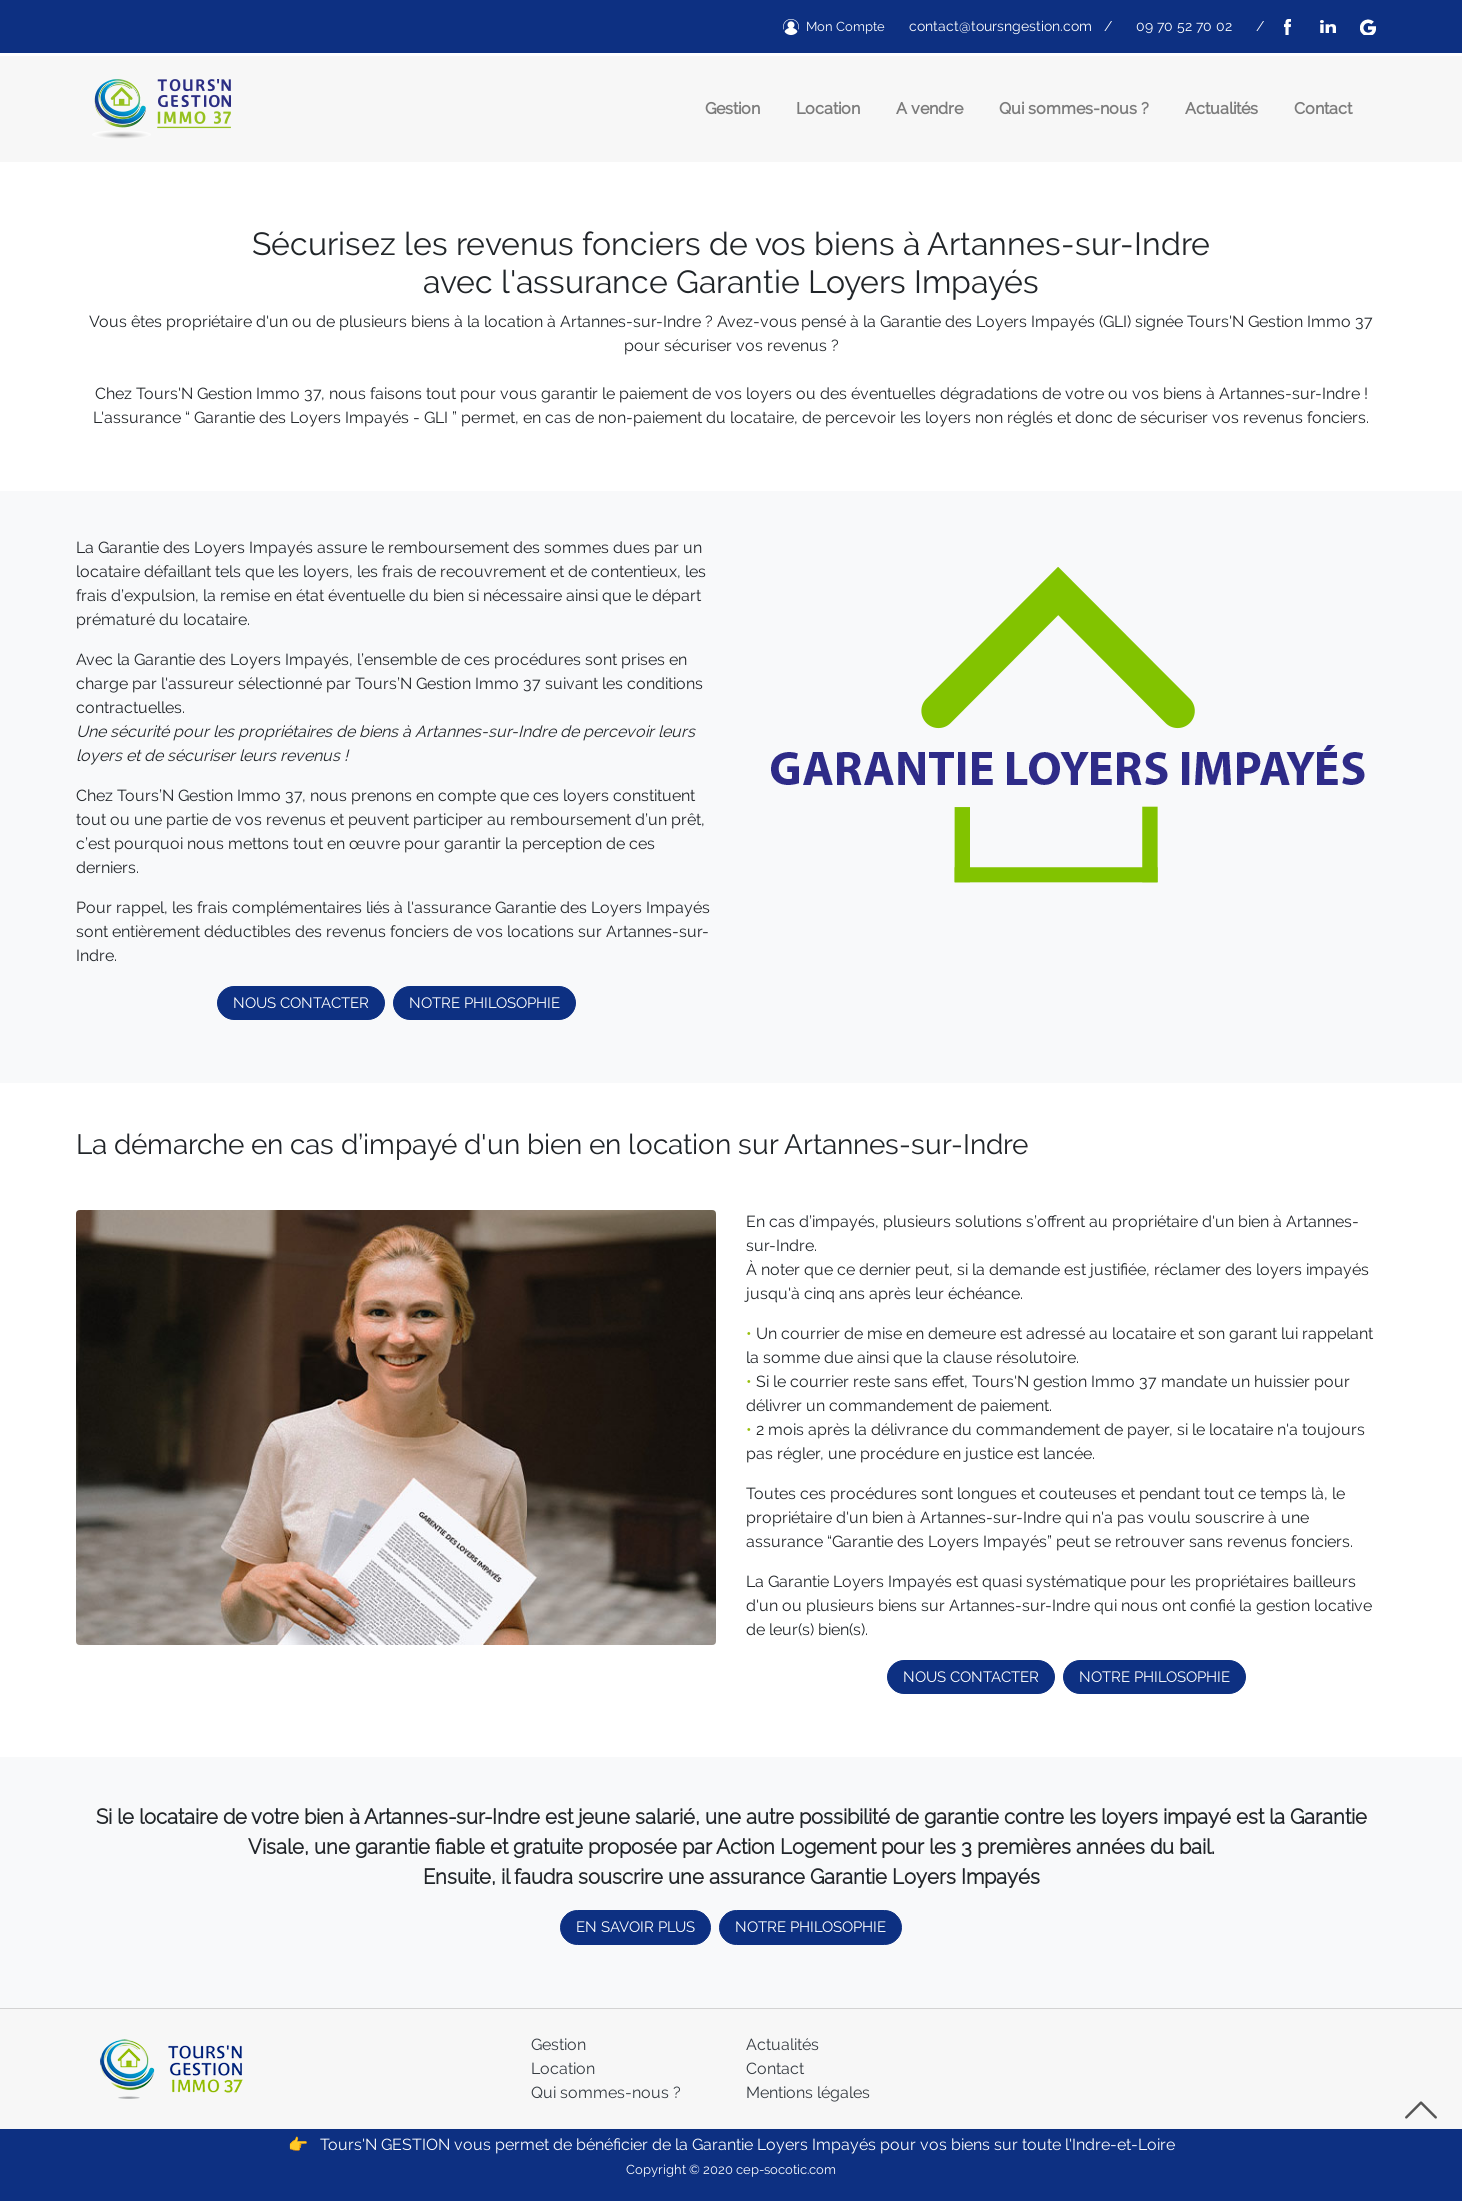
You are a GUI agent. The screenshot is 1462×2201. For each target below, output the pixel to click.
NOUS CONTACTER (301, 1003)
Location (828, 108)
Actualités (1221, 108)
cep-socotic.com (786, 2169)
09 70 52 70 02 (1184, 26)
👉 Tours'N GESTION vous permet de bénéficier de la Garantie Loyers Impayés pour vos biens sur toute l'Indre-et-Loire (731, 2144)
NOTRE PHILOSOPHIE (484, 1003)
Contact (1323, 108)
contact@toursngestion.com (1000, 26)
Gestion (732, 108)
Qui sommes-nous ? (1074, 108)
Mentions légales (808, 2092)
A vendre (929, 108)
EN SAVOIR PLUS (635, 1927)
